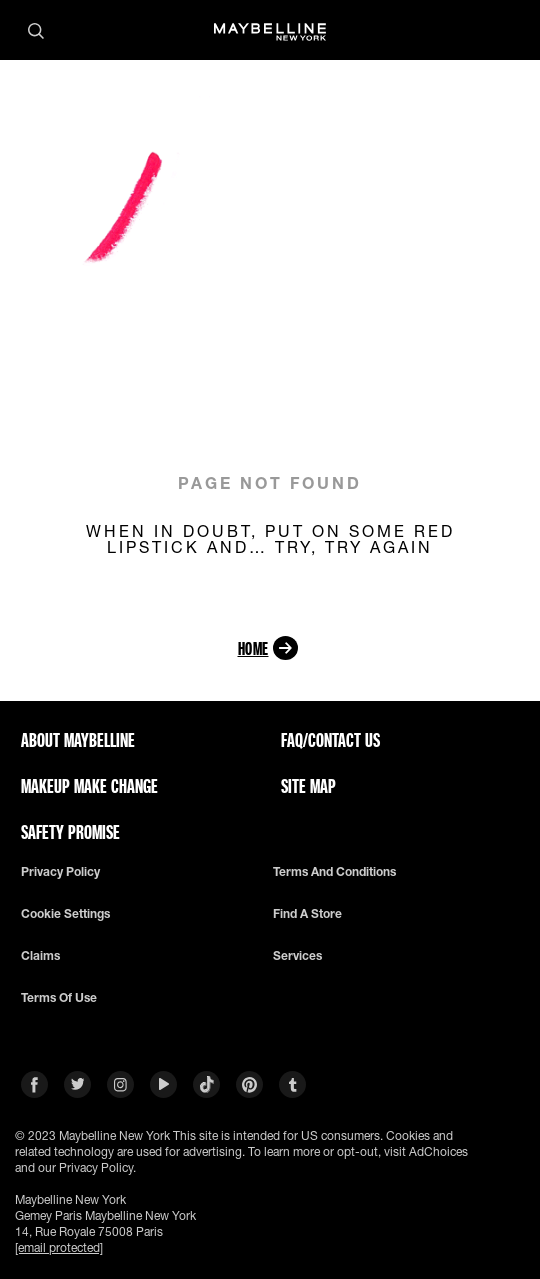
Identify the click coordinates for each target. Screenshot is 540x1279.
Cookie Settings (65, 914)
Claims (40, 956)
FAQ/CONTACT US (330, 740)
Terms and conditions (334, 872)
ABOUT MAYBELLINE (78, 740)
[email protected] (59, 1247)
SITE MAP (308, 786)
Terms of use (59, 998)
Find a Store (307, 914)
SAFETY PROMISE (70, 832)
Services (297, 956)
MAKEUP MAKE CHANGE (89, 786)
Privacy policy (60, 872)
